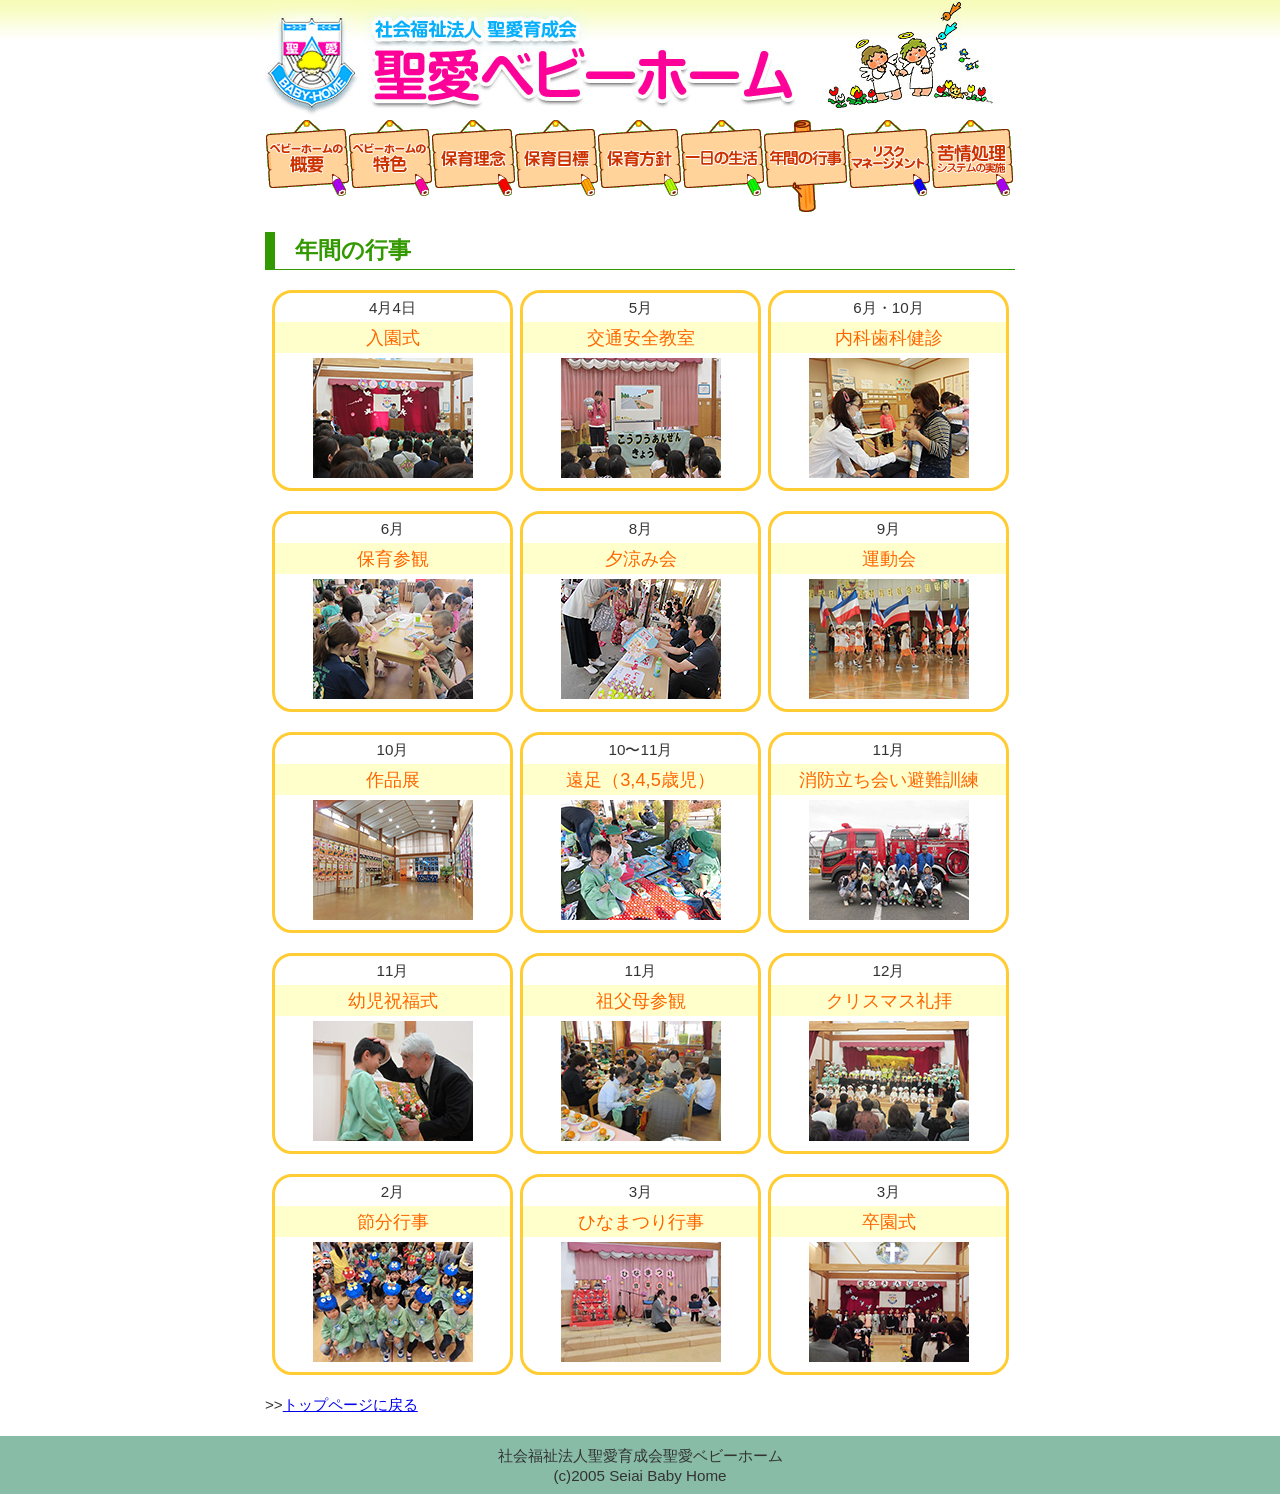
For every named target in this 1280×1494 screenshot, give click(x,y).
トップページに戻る (350, 1404)
